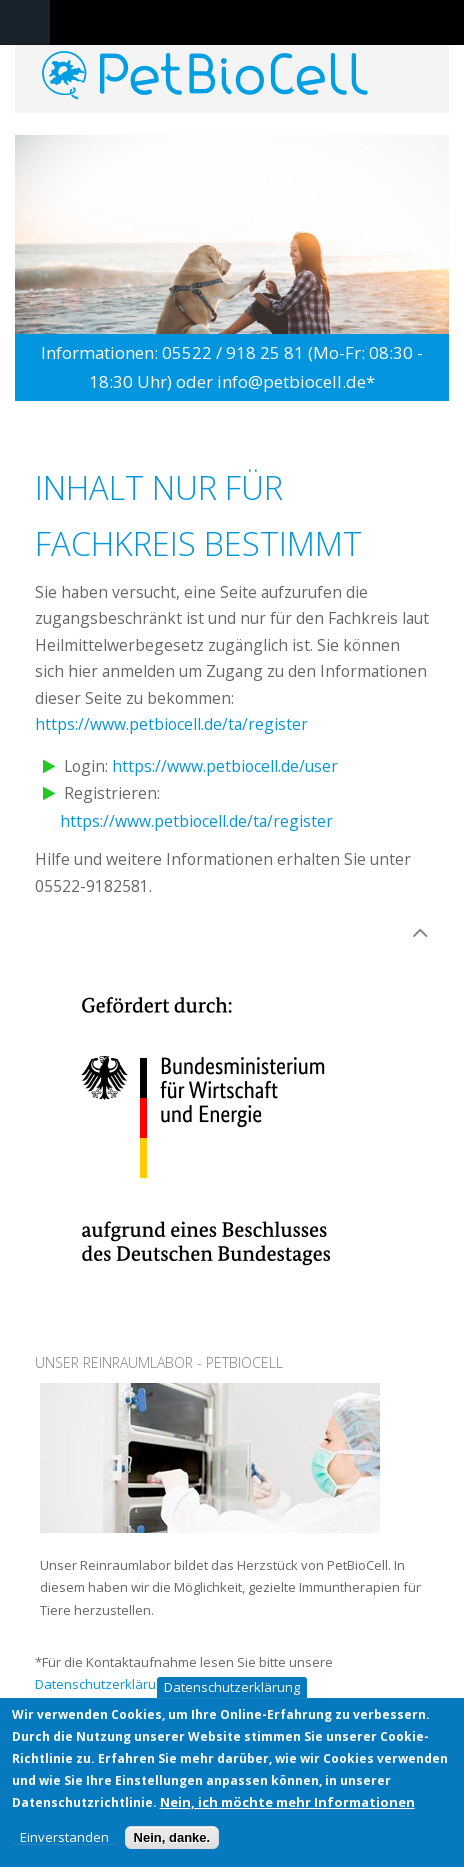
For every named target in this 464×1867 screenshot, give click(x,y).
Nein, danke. (172, 1840)
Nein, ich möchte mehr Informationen (287, 1805)
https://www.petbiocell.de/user (225, 766)
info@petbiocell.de (291, 381)
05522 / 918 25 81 (233, 352)
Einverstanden (64, 1840)
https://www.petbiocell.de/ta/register (171, 724)
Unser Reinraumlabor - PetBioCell (159, 1362)
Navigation (25, 22)
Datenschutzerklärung (232, 1690)
